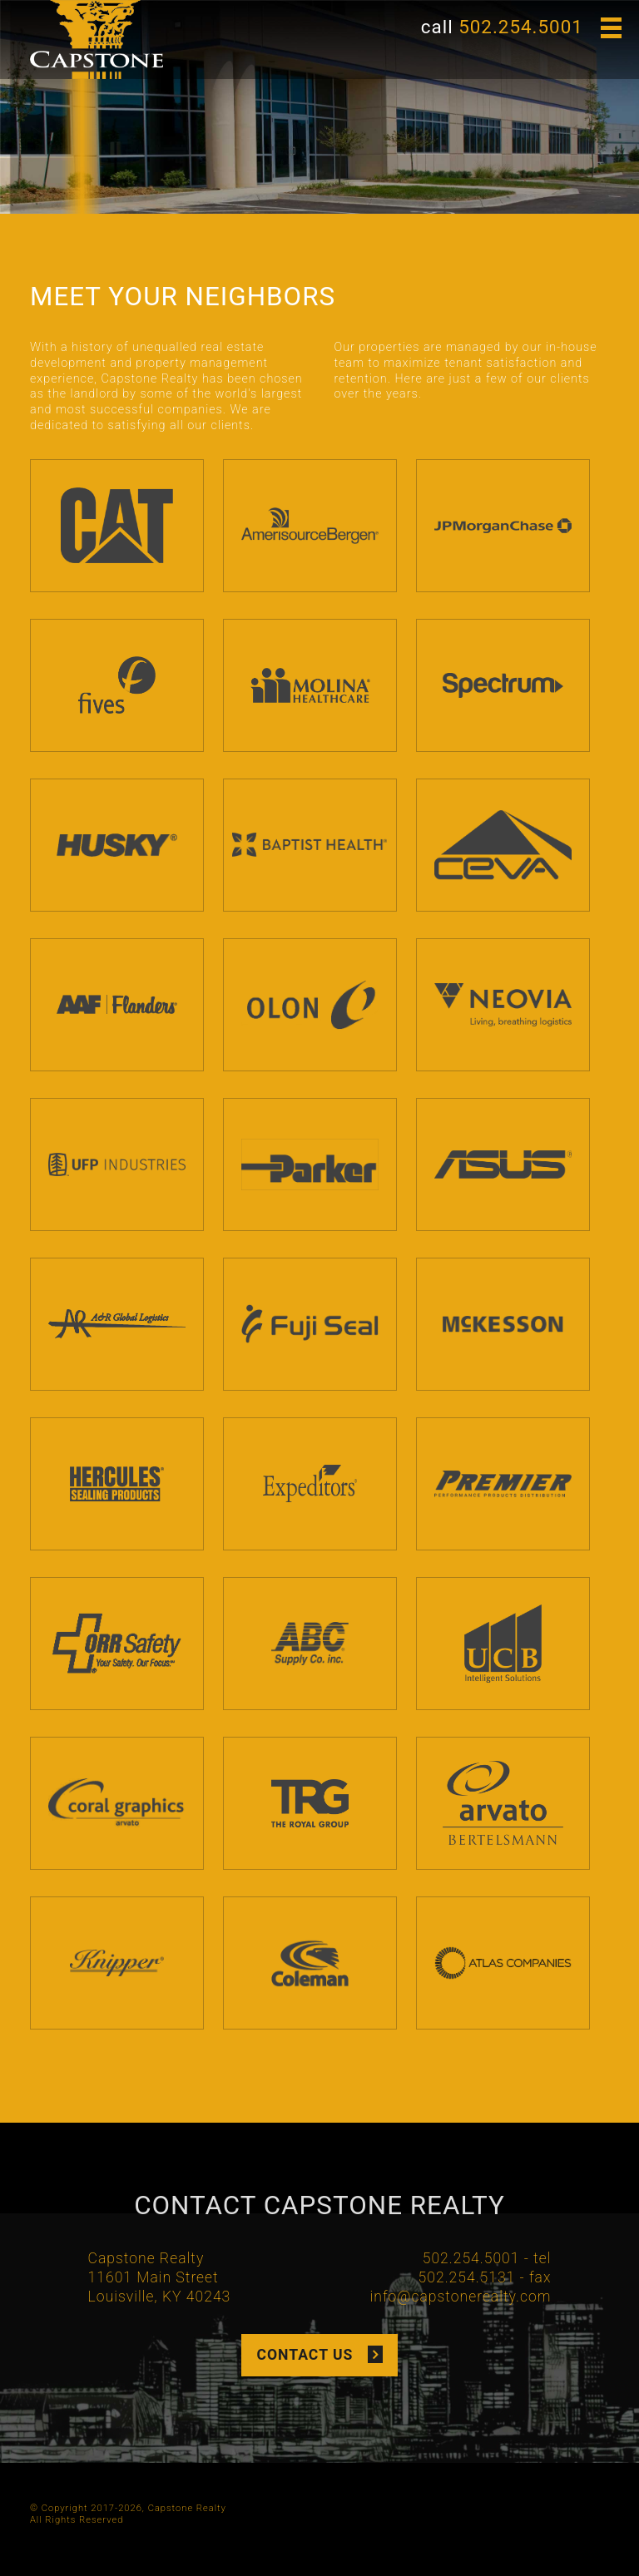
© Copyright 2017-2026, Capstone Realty (128, 2508)
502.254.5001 (520, 26)
